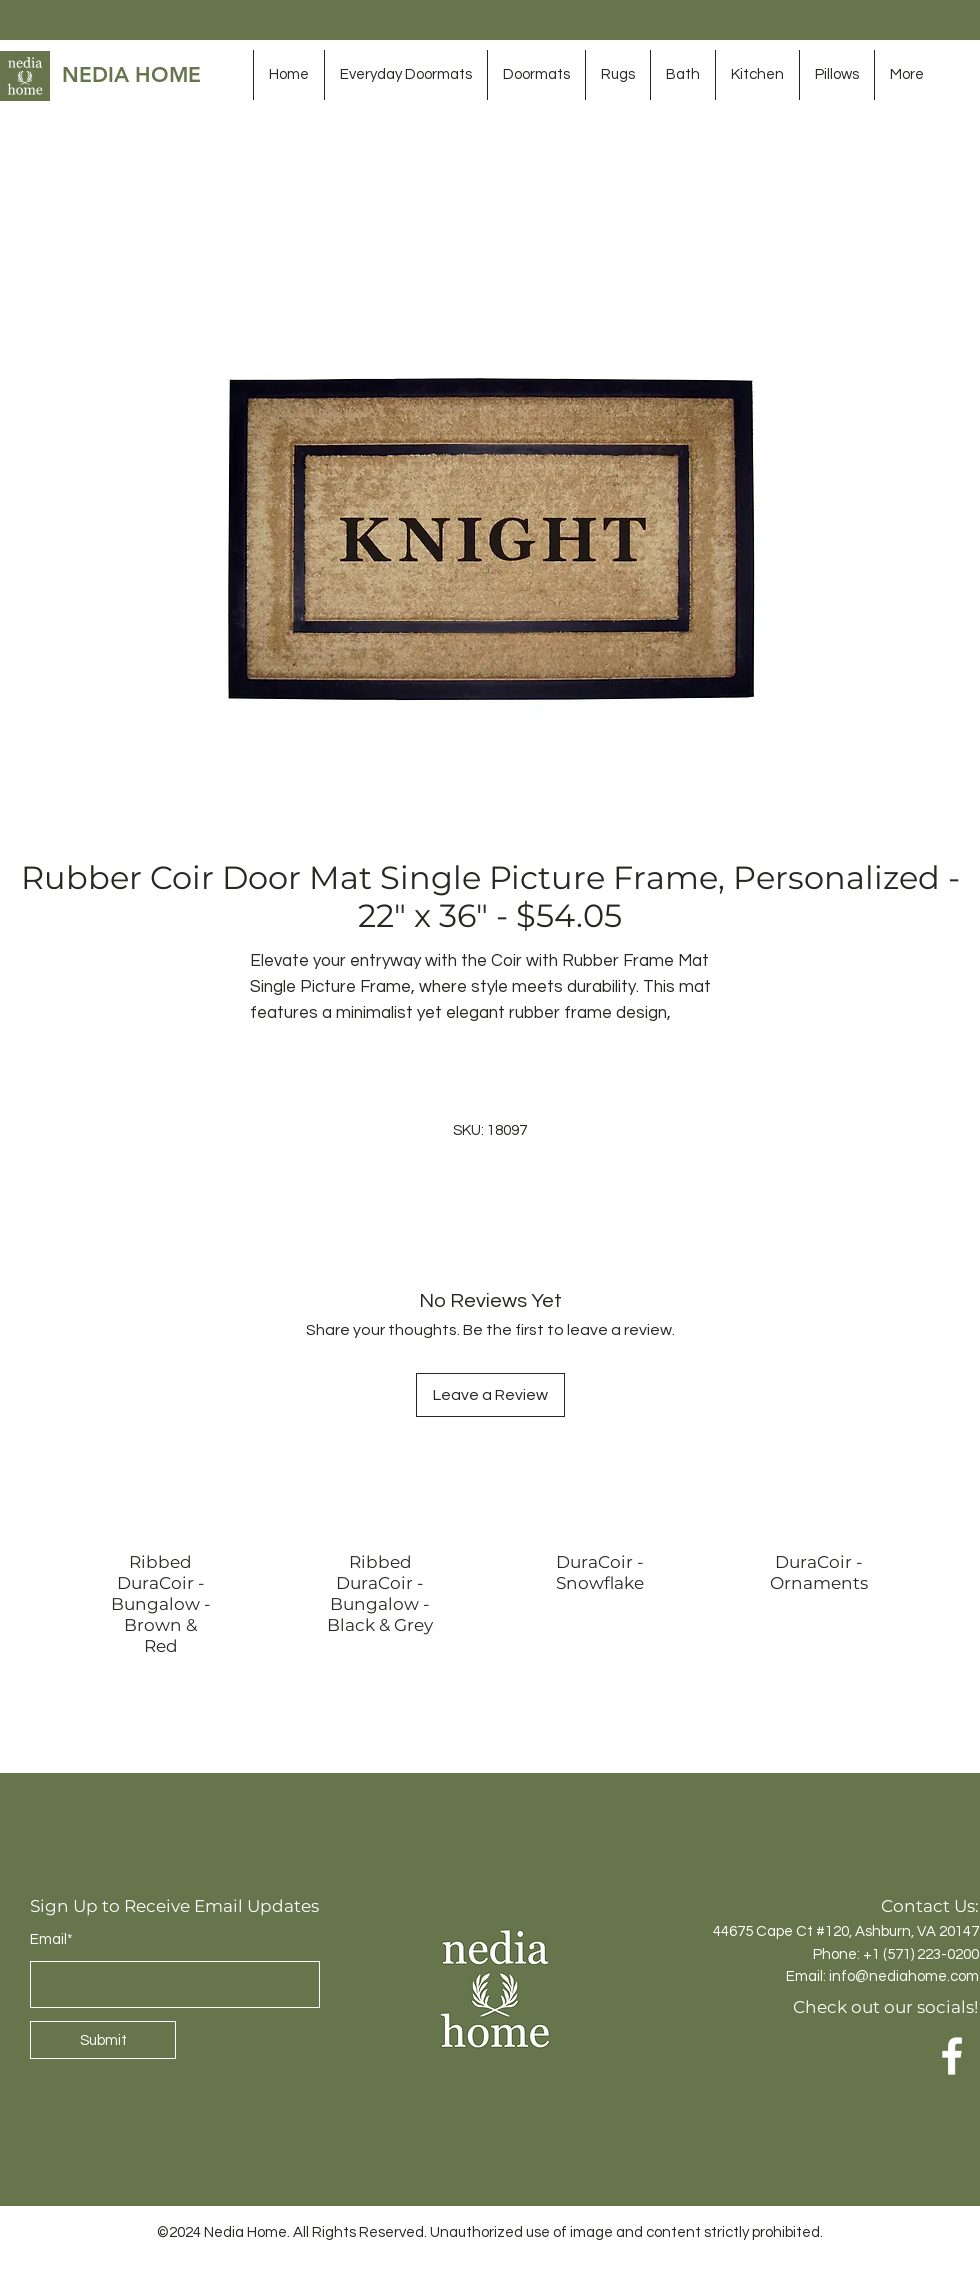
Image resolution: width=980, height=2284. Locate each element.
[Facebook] (952, 2056)
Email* (51, 1939)
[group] (490, 1609)
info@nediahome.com (904, 1976)
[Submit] (103, 2040)
